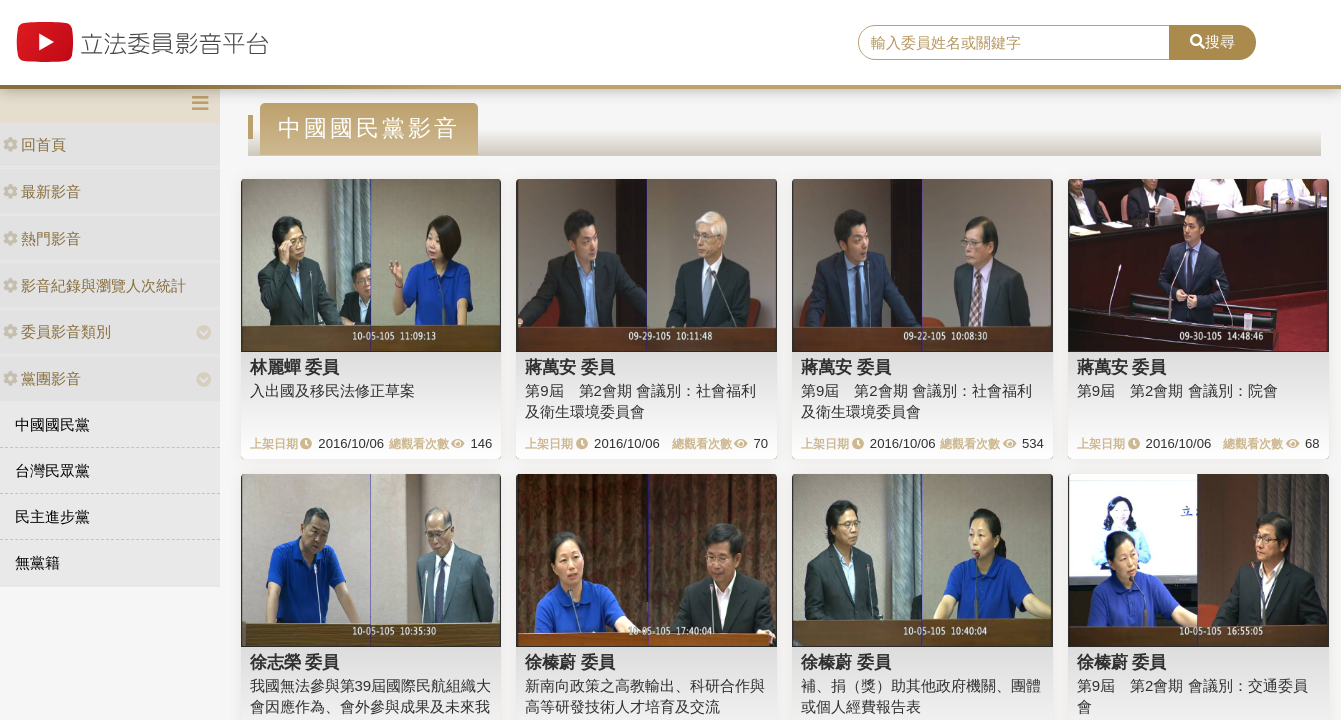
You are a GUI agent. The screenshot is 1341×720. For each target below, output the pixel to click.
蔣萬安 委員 (570, 367)
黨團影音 (42, 378)
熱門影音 (42, 238)
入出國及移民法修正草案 (332, 390)
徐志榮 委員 (295, 662)
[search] (1014, 43)
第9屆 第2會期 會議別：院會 (1177, 390)
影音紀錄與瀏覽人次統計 (94, 285)
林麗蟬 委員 (295, 367)
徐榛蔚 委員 (570, 662)
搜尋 (1212, 41)
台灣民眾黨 (52, 470)
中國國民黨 (52, 424)
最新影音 (42, 191)
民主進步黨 (52, 516)
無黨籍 (37, 562)
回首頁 (34, 144)
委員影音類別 (57, 331)
